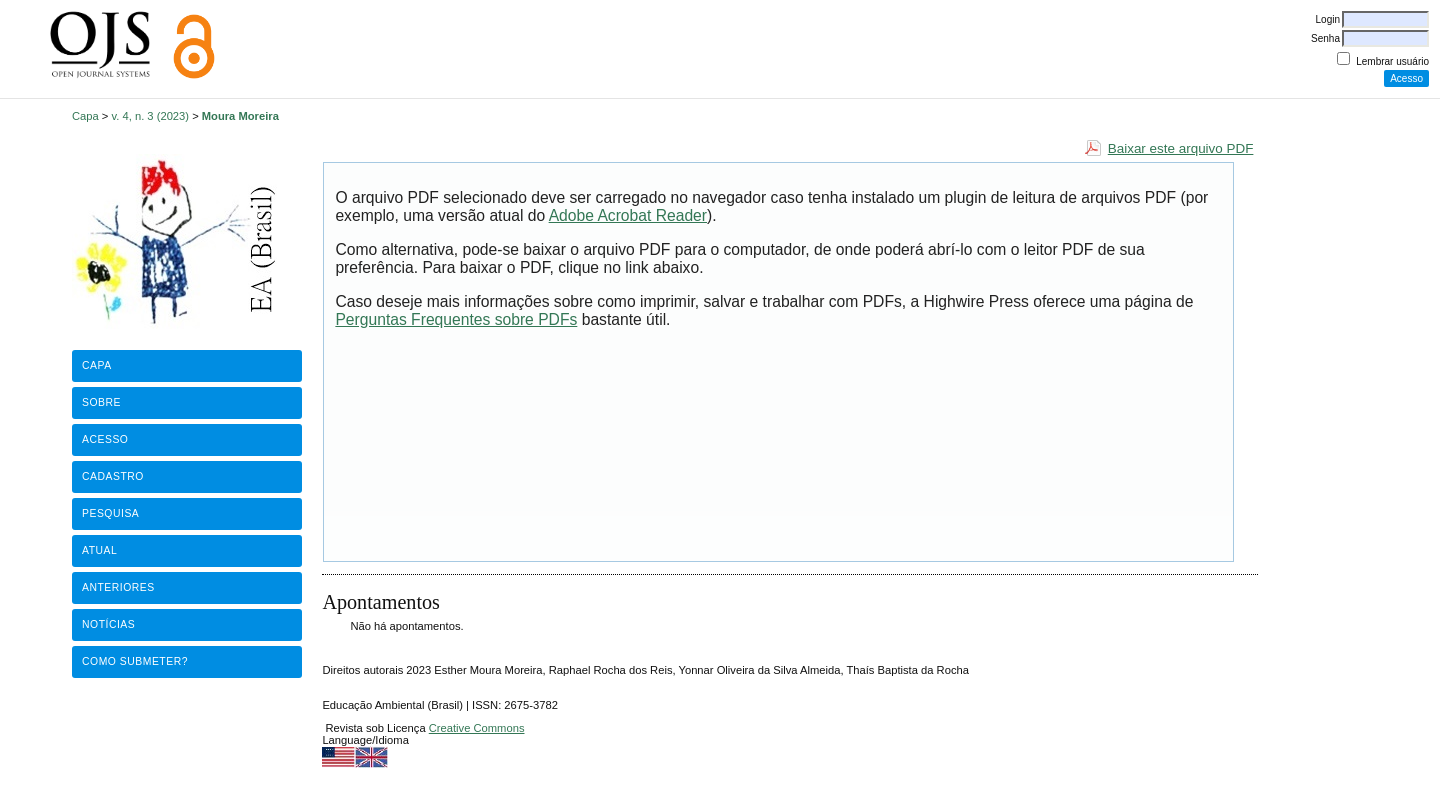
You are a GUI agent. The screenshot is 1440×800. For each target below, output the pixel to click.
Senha (1325, 38)
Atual (99, 550)
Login (1328, 19)
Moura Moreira (240, 116)
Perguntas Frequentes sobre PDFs (456, 319)
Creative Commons (477, 728)
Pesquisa (110, 513)
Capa (85, 116)
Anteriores (118, 587)
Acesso (105, 439)
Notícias (108, 624)
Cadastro (113, 476)
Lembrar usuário (1392, 61)
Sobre (101, 402)
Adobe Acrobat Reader (628, 215)
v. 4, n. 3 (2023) (151, 116)
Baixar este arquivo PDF (1181, 148)
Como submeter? (135, 661)
